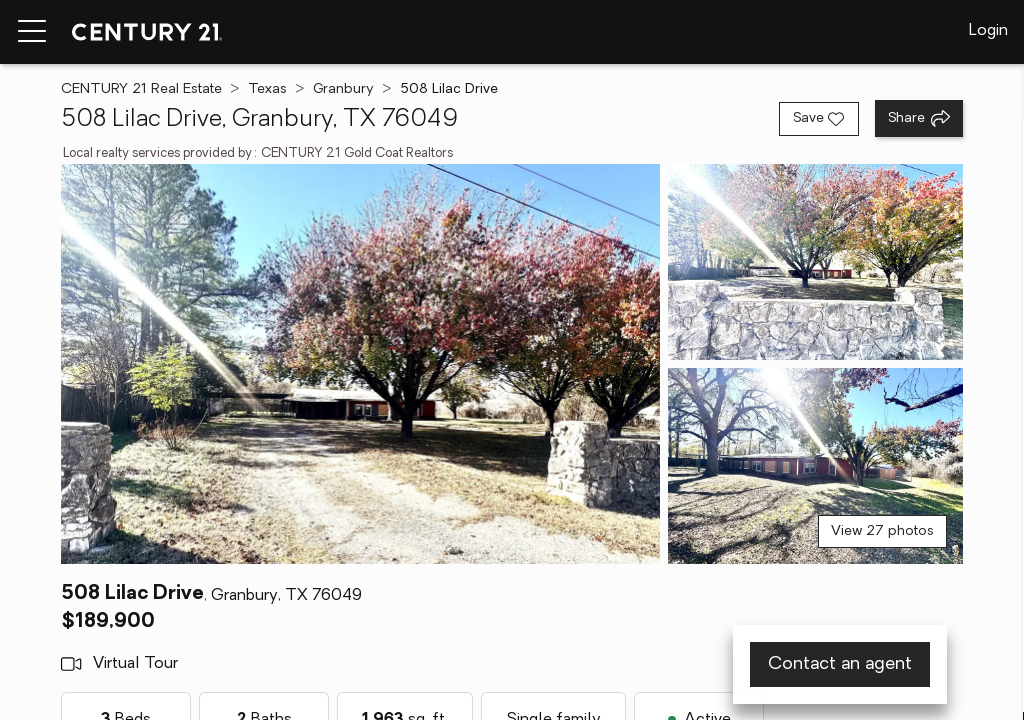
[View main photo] (360, 364)
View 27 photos (882, 531)
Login (988, 31)
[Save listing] (819, 119)
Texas (267, 89)
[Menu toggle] (32, 32)
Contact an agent (840, 664)
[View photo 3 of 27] (815, 466)
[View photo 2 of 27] (815, 262)
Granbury (343, 89)
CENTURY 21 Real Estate (141, 89)
